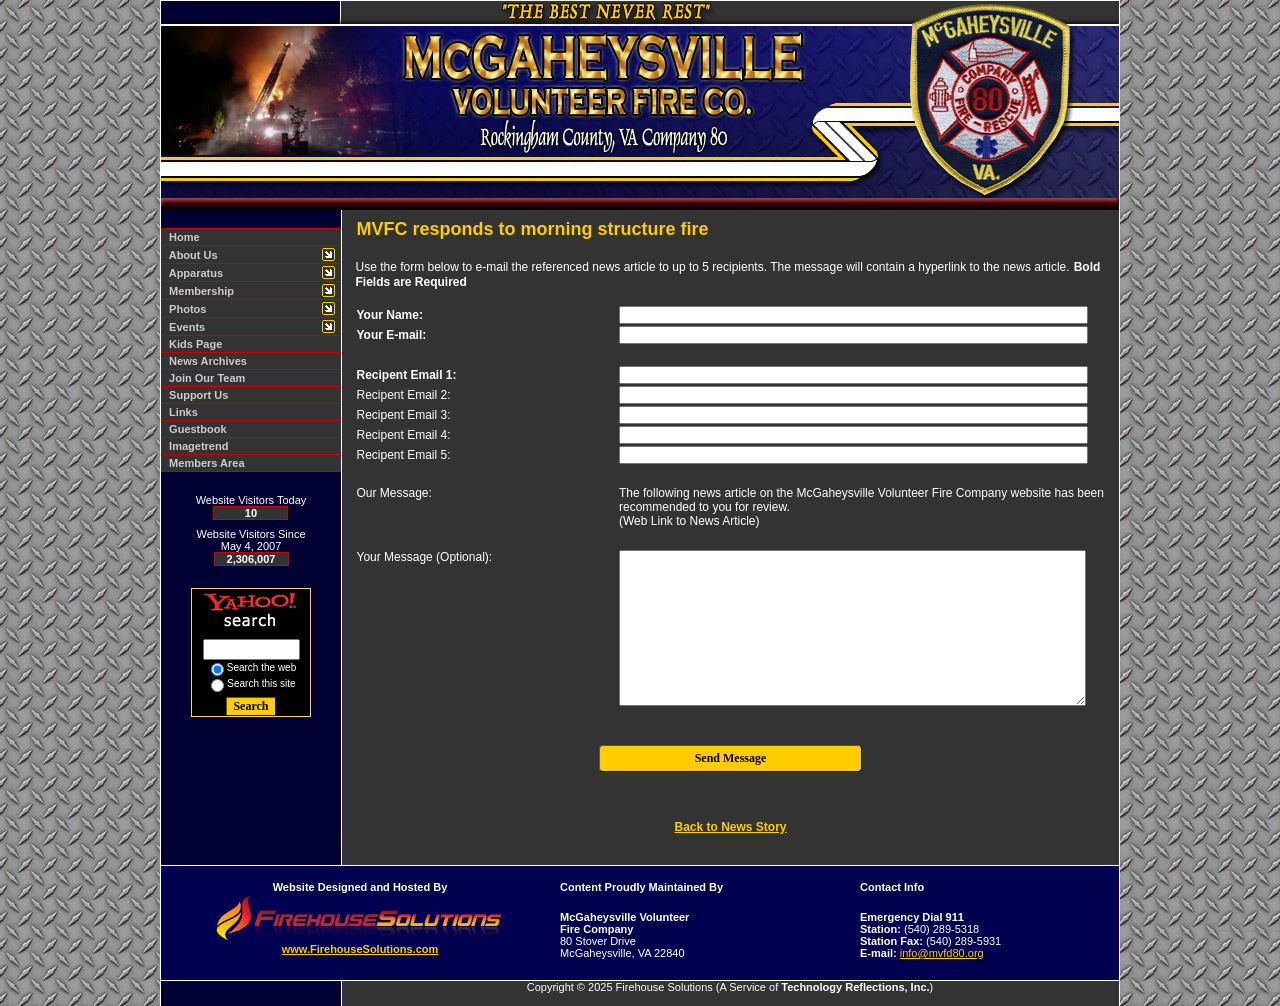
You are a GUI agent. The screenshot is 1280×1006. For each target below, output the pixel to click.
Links (180, 412)
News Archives (205, 361)
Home (181, 237)
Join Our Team (204, 378)
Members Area (204, 463)
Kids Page (192, 344)
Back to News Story (730, 827)
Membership (198, 291)
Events (184, 327)
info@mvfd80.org (942, 953)
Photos (184, 309)
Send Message (731, 758)
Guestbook (195, 429)
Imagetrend (195, 446)
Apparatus (193, 273)
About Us (190, 255)
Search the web (262, 667)
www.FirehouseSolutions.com (360, 949)
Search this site (261, 683)
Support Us (195, 395)
